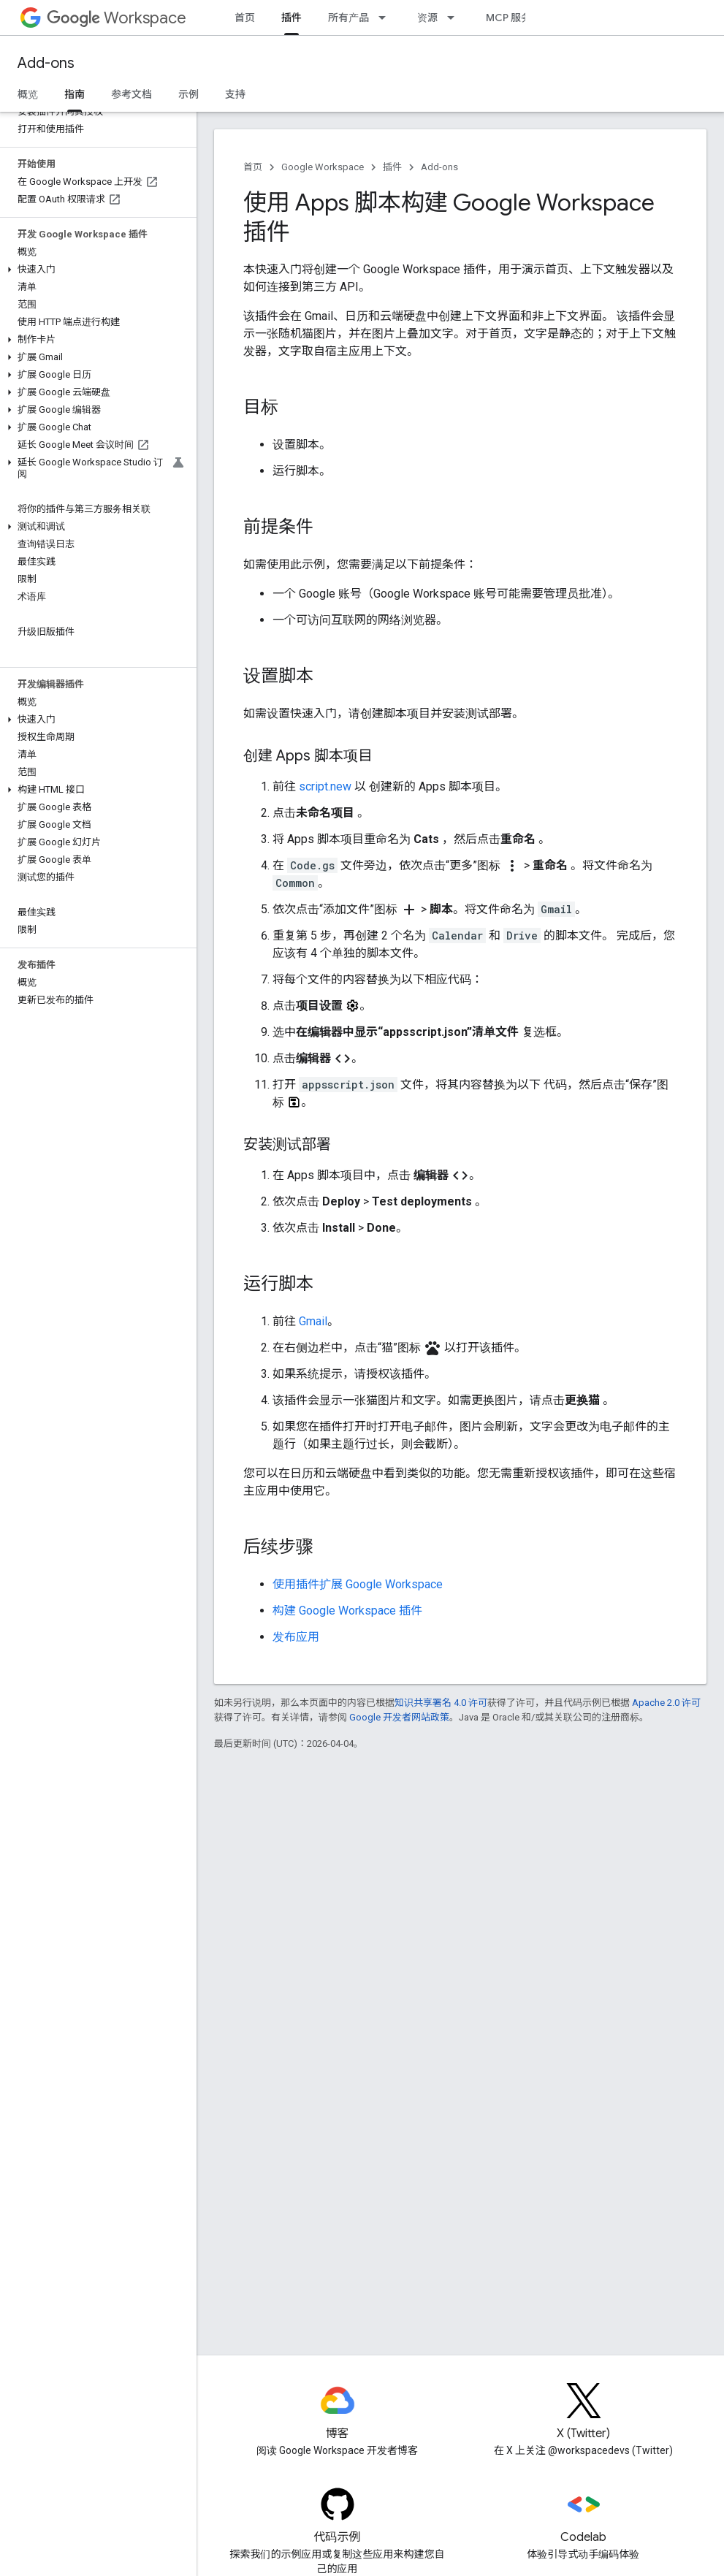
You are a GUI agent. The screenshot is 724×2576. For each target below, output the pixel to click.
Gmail (313, 1321)
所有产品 (348, 17)
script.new (325, 786)
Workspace (116, 18)
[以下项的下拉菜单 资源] (455, 17)
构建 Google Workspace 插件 (347, 1610)
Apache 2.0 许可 (666, 1702)
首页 (245, 17)
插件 (392, 166)
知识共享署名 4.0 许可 (441, 1702)
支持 (235, 94)
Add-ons (46, 63)
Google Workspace (322, 166)
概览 (28, 94)
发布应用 (296, 1637)
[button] (95, 269)
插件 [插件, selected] (291, 17)
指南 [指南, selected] (74, 94)
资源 (427, 17)
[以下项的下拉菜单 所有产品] (386, 17)
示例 (188, 94)
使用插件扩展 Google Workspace (358, 1584)
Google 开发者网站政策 (399, 1717)
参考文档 (131, 94)
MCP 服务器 (513, 17)
